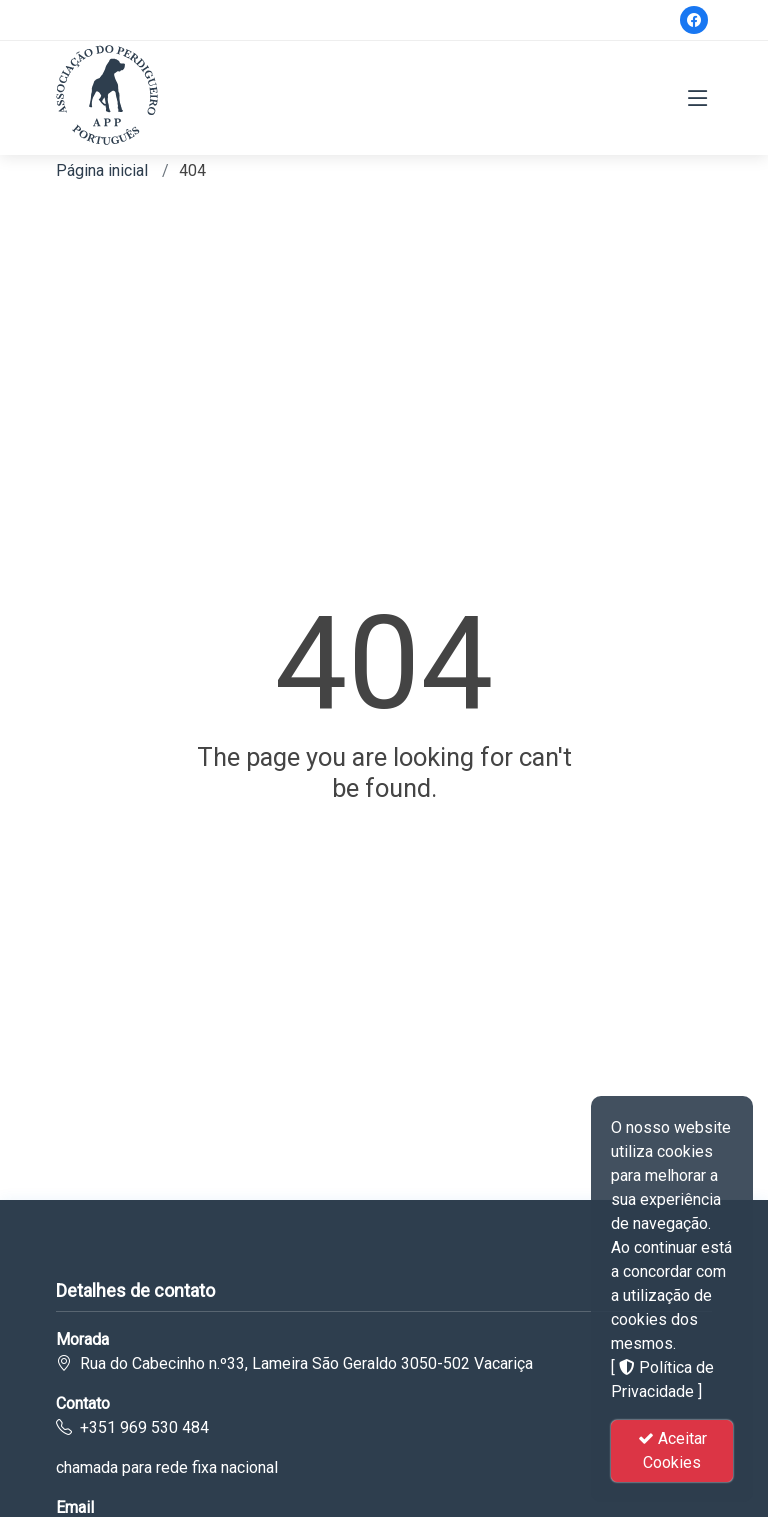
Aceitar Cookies (672, 1450)
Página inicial (102, 170)
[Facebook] (694, 20)
